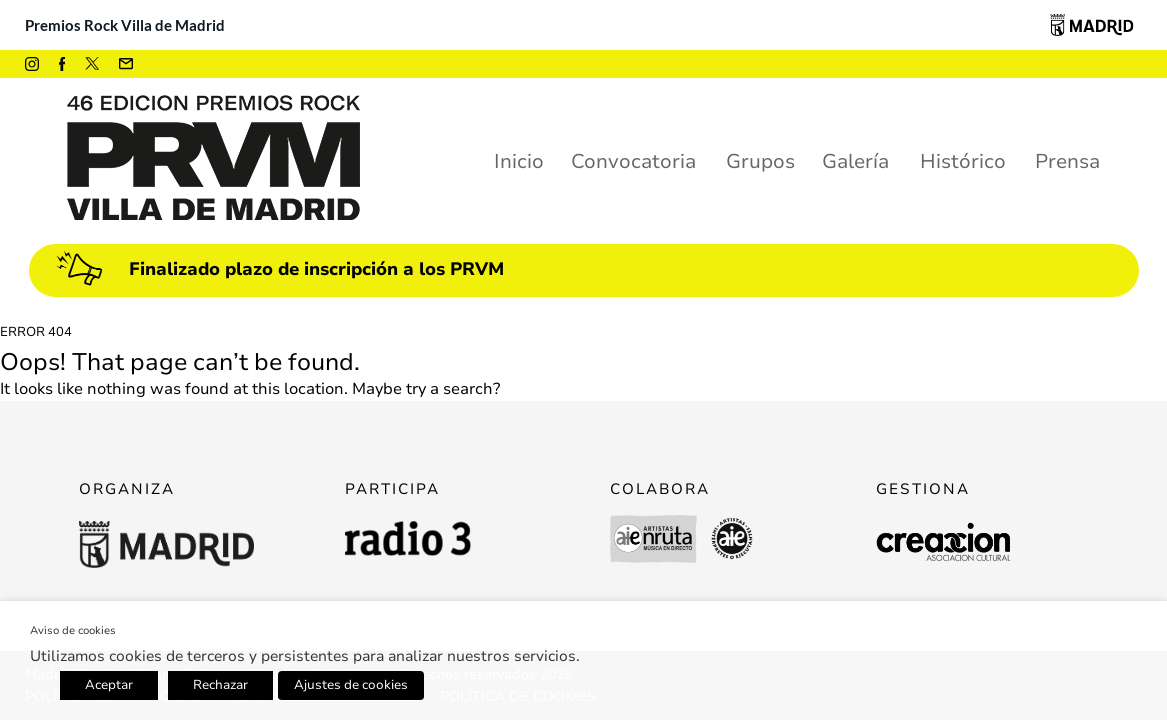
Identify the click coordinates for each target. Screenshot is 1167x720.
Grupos (760, 161)
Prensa (1067, 161)
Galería (855, 161)
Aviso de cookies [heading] (73, 630)
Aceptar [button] (109, 685)
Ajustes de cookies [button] (351, 685)
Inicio (519, 161)
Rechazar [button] (220, 685)
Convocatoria (633, 161)
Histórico (963, 161)
